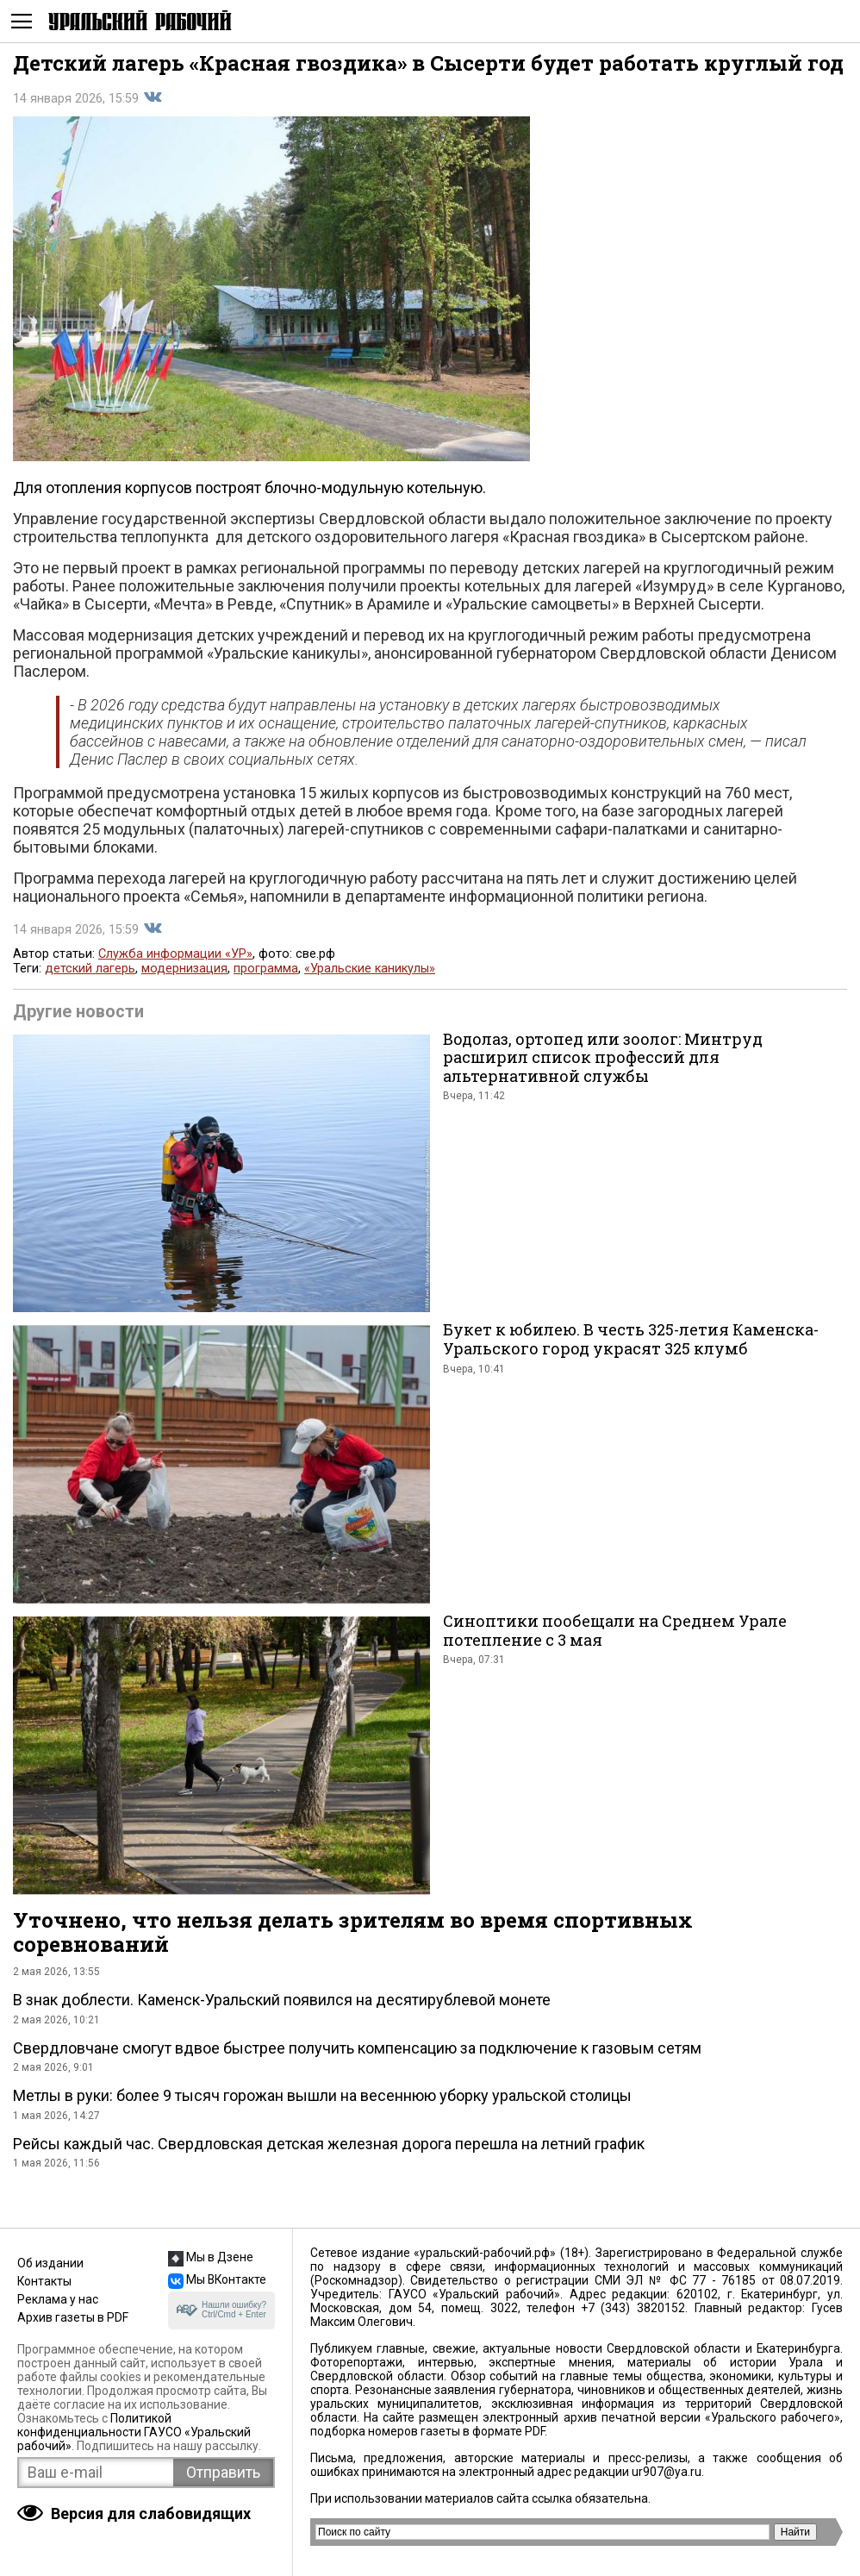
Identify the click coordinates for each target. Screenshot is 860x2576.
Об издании (50, 2263)
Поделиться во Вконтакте (152, 97)
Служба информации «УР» (175, 954)
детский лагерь (90, 968)
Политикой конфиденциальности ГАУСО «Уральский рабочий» (134, 2432)
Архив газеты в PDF (72, 2317)
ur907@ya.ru (666, 2472)
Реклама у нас (57, 2299)
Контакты (44, 2281)
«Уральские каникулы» (369, 968)
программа (266, 968)
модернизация (184, 968)
